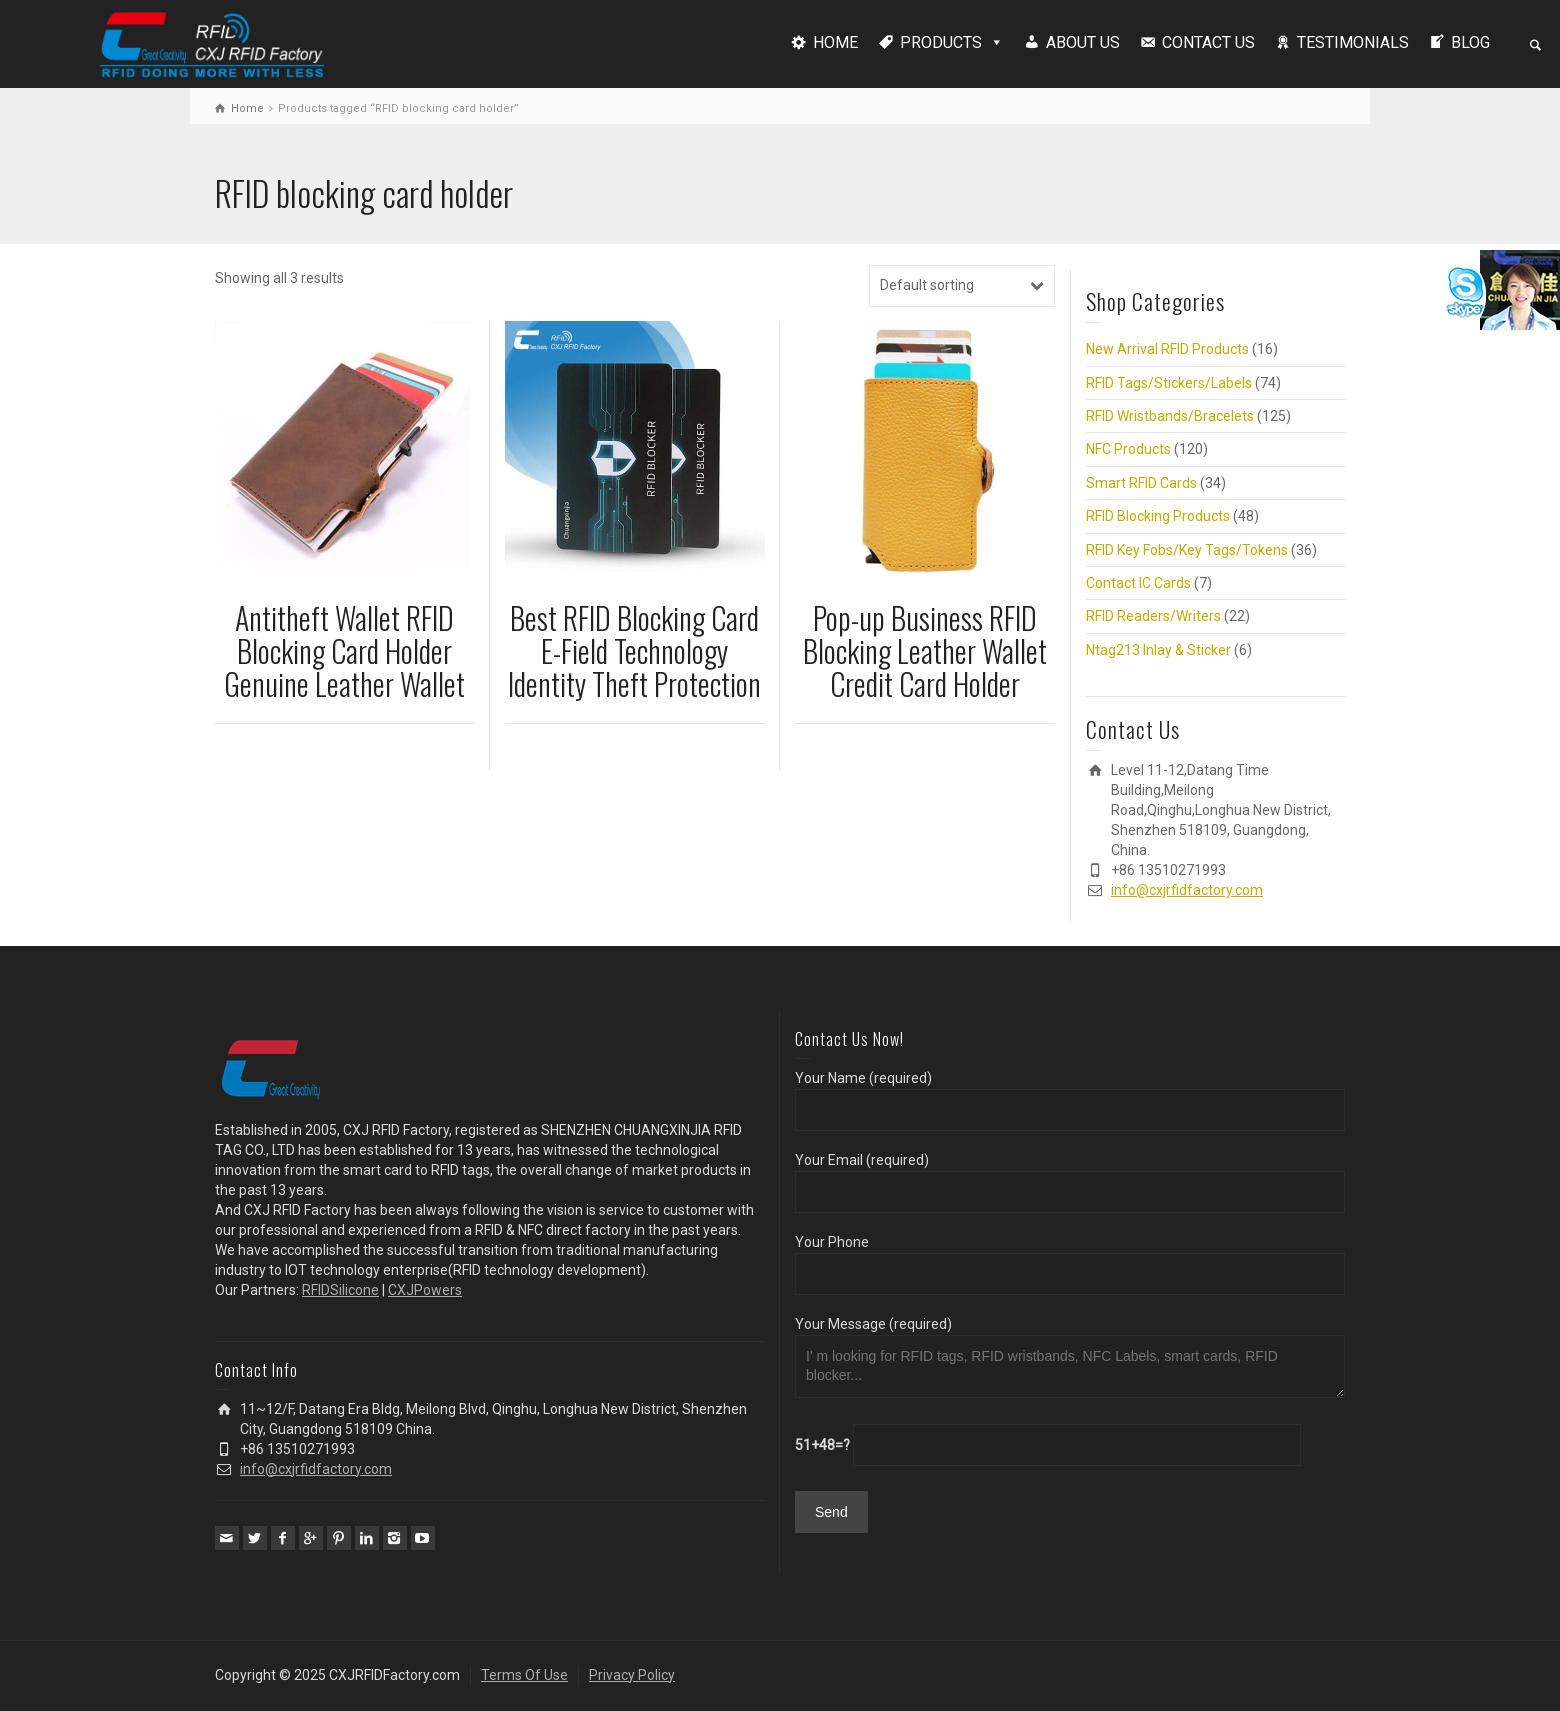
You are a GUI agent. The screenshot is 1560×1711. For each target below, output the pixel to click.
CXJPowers (425, 1290)
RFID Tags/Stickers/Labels (1169, 383)
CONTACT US (1208, 42)
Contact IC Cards (1138, 583)
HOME (835, 42)
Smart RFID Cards (1141, 483)
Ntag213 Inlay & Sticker (1158, 650)
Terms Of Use (524, 1675)
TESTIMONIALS (1353, 42)
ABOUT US (1083, 42)
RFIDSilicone (340, 1290)
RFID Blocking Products (1158, 516)
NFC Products (1128, 449)
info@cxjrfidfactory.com (1187, 890)
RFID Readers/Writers (1153, 616)
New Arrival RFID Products (1167, 349)
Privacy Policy (632, 1675)
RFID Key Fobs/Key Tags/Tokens (1187, 550)
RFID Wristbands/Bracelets (1170, 416)
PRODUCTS (941, 42)
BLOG (1470, 42)
